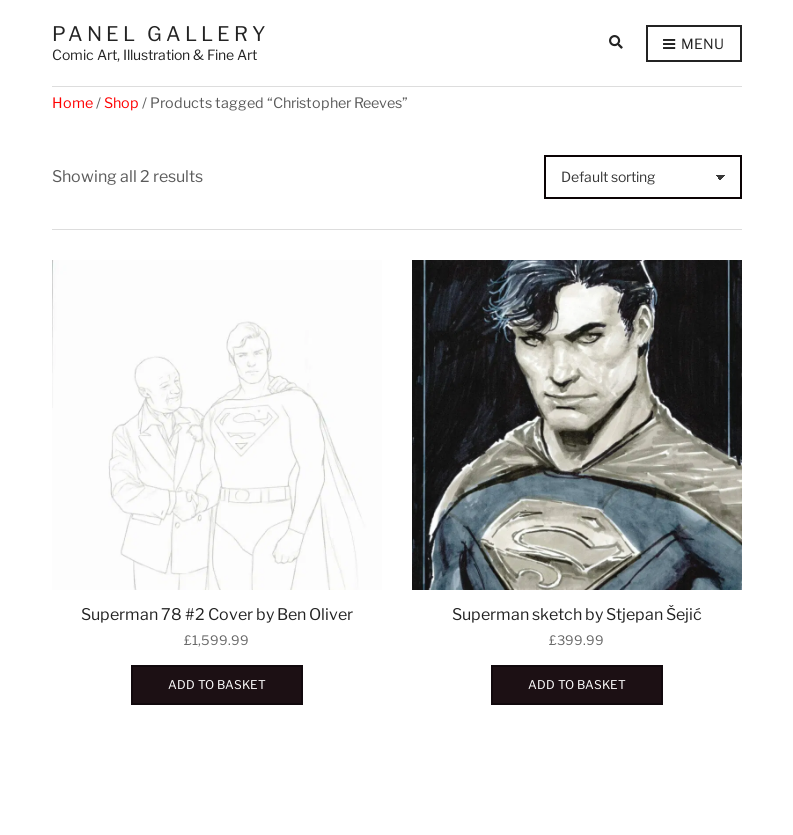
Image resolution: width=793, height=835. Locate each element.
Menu (693, 44)
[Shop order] (643, 177)
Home (72, 103)
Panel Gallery (161, 34)
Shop (121, 103)
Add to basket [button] (217, 684)
